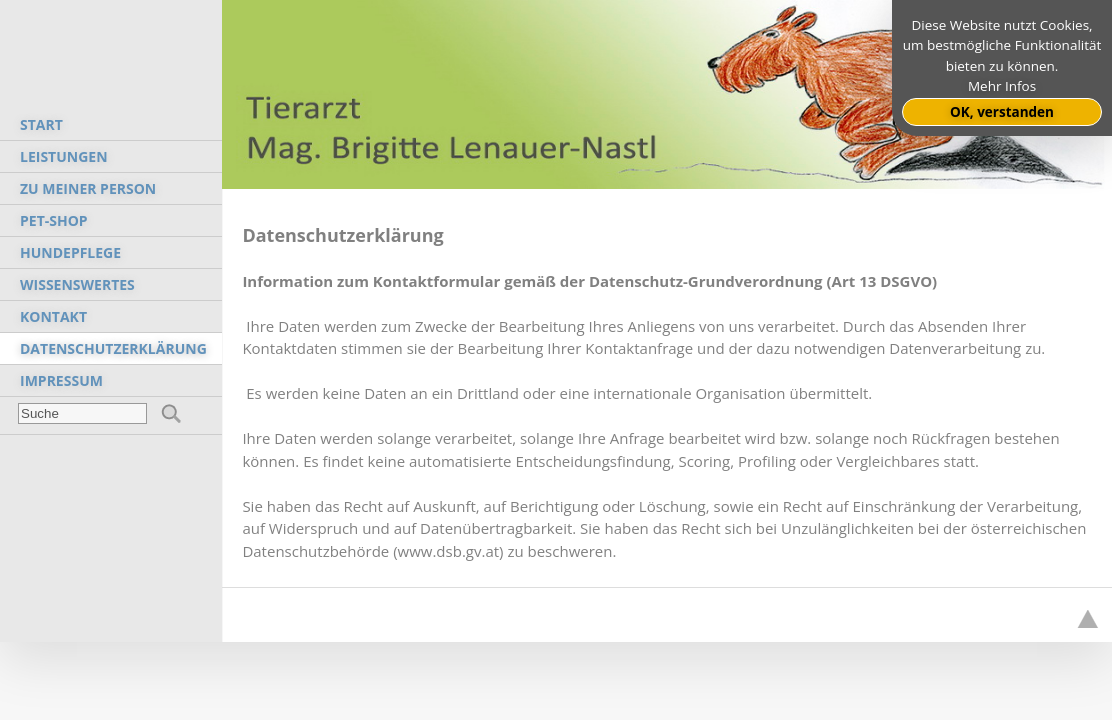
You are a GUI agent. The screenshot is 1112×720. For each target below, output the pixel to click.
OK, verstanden (1002, 112)
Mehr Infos (1002, 86)
